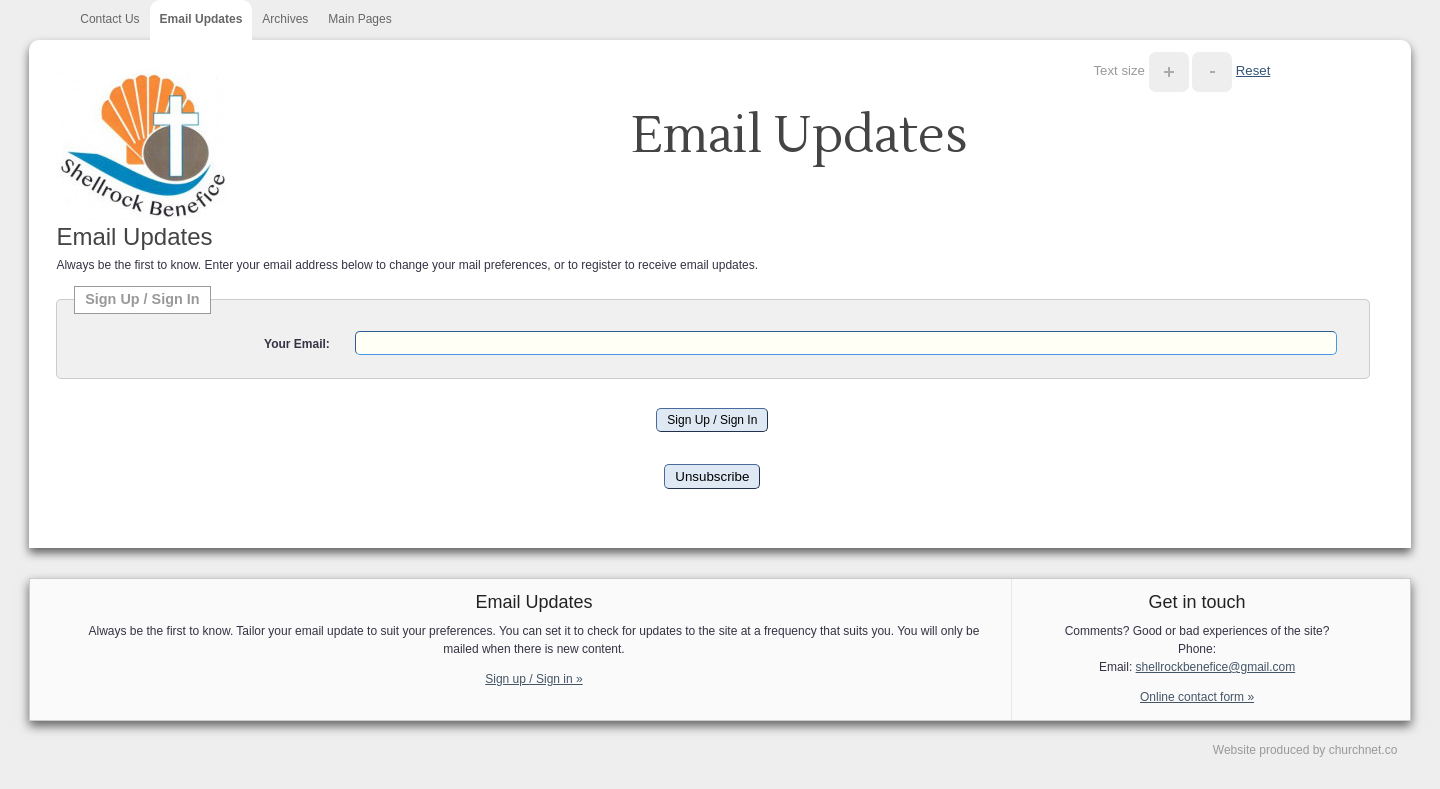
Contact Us (109, 19)
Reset (1253, 70)
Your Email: (297, 344)
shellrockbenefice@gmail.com (1216, 667)
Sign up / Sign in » (533, 679)
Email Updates (201, 19)
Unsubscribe (712, 476)
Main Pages (359, 19)
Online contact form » (1197, 697)
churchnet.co (1363, 750)
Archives (285, 19)
